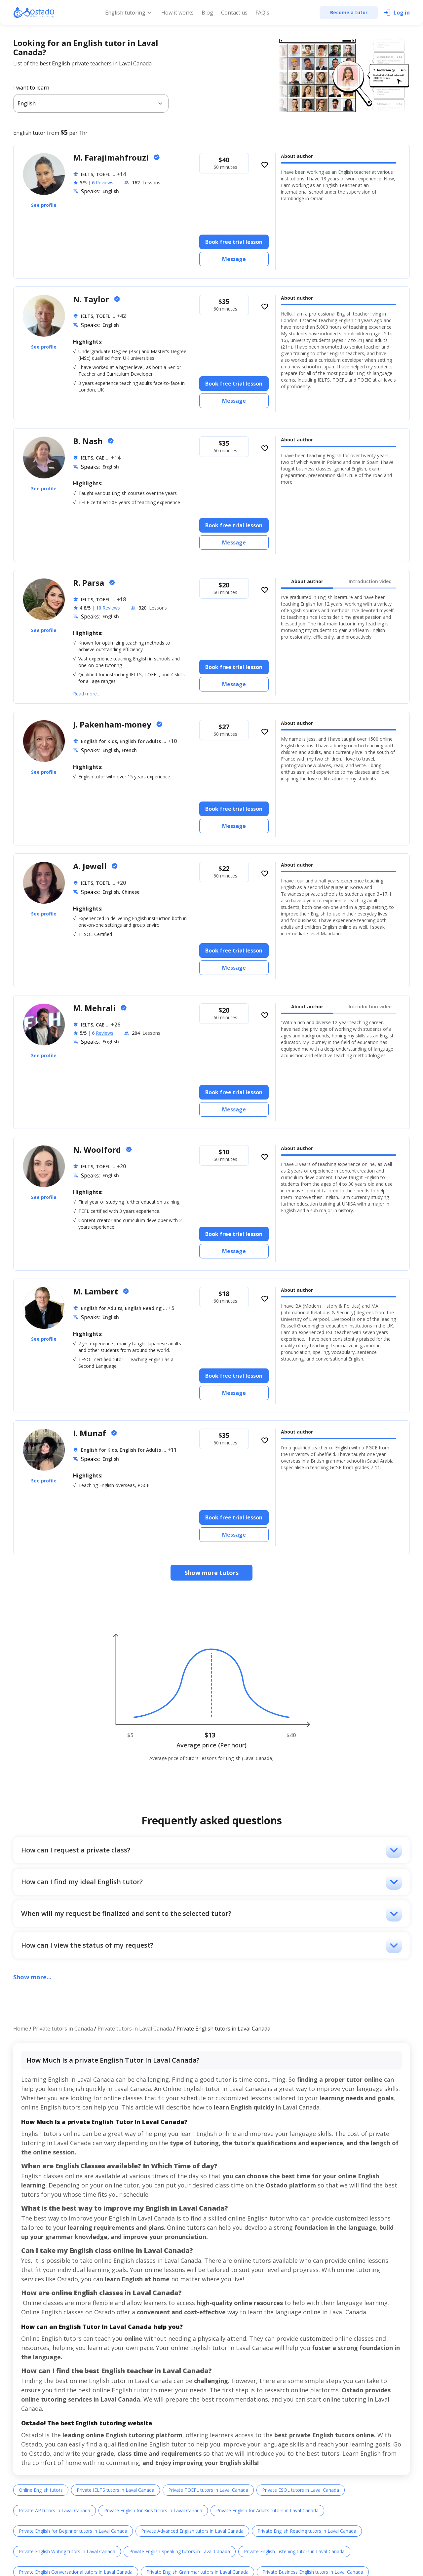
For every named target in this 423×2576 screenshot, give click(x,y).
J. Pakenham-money (113, 724)
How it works (177, 12)
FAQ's (262, 12)
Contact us (234, 12)
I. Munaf (90, 1433)
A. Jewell (91, 866)
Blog (207, 12)
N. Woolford (98, 1149)
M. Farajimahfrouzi (112, 157)
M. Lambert (96, 1291)
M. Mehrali (95, 1007)
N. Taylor (92, 299)
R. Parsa (89, 582)
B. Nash (89, 440)
